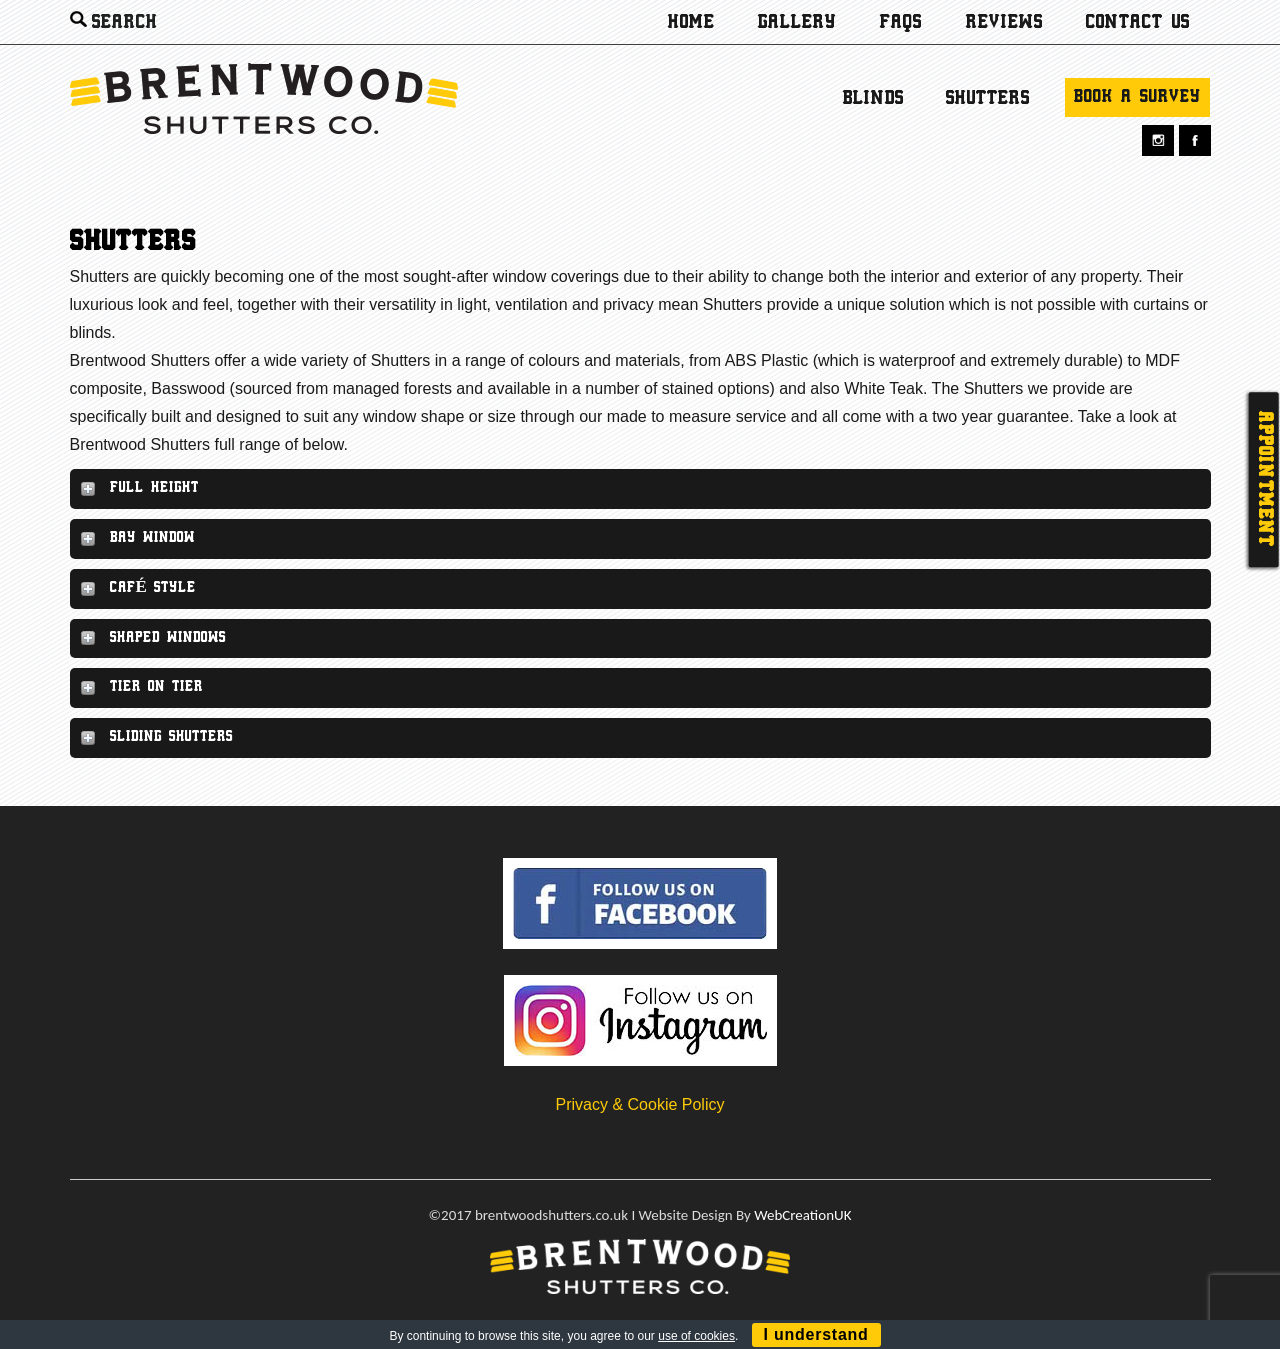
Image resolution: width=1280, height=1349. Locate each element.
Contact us (1138, 23)
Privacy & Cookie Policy (640, 1104)
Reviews (1004, 23)
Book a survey (1137, 97)
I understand (816, 1334)
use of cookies (696, 1336)
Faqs (901, 23)
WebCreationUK (802, 1215)
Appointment (1264, 479)
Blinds (873, 99)
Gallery (797, 23)
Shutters (988, 99)
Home (691, 23)
